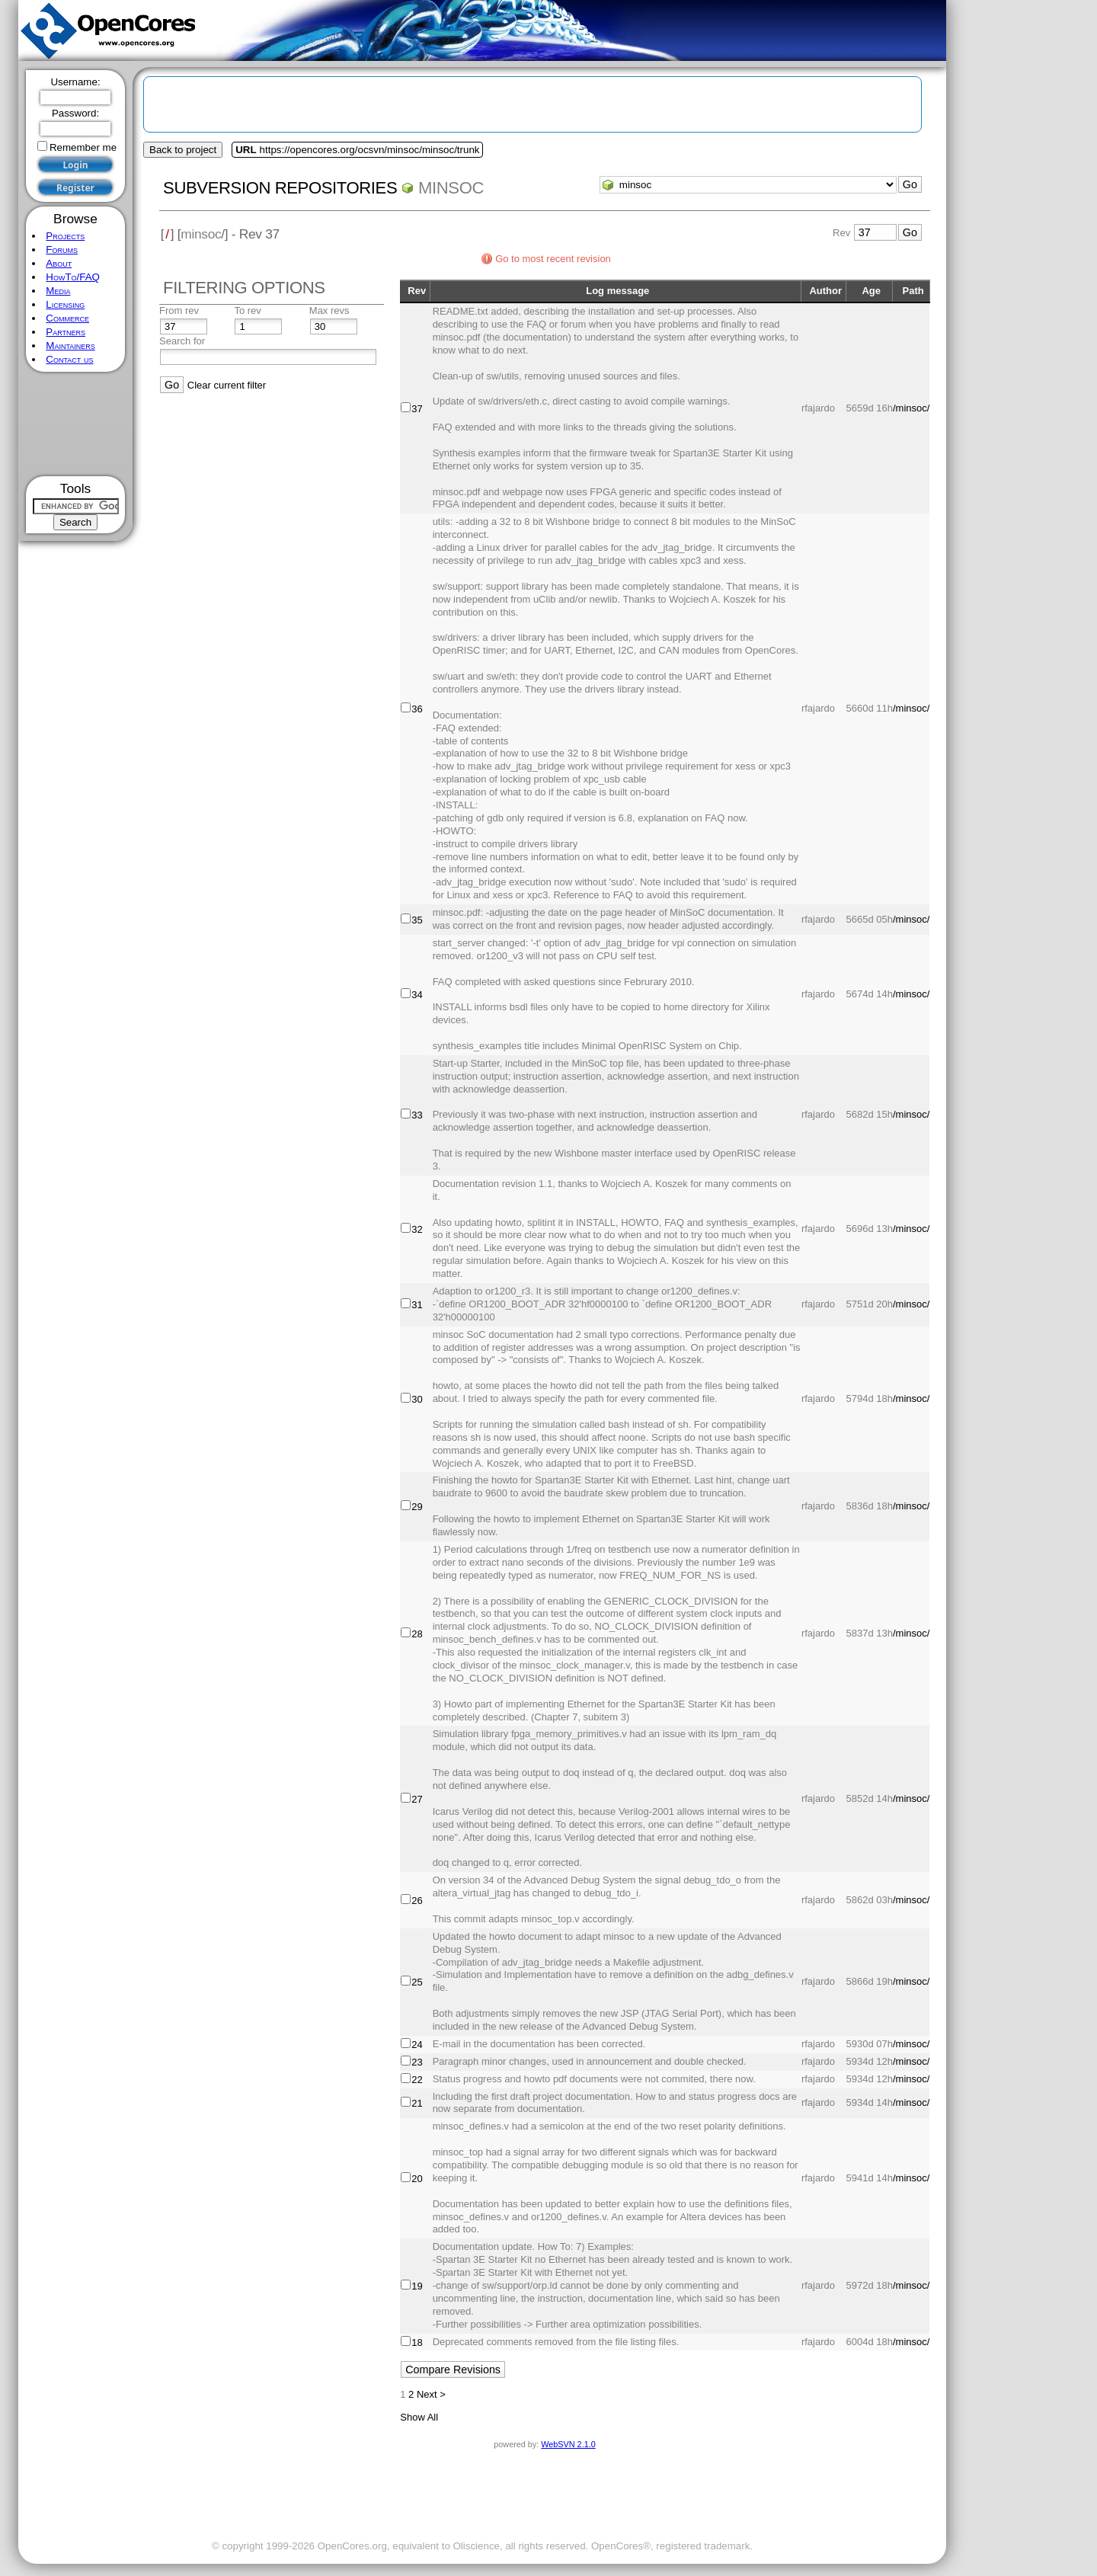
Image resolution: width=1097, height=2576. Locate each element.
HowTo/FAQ (73, 277)
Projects (65, 236)
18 (416, 2342)
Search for (182, 341)
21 (416, 2103)
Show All (419, 2417)
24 (416, 2044)
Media (58, 290)
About (59, 263)
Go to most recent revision (553, 258)
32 (416, 1229)
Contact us (69, 359)
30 (416, 1399)
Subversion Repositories (280, 187)
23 (416, 2062)
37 (416, 408)
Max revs (329, 310)
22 (416, 2079)
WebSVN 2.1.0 (568, 2444)
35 (416, 920)
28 (416, 1634)
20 (416, 2178)
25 (416, 1982)
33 (416, 1115)
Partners (65, 332)
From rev (179, 310)
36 (416, 709)
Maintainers (70, 345)
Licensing (65, 304)
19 (416, 2286)
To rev (247, 310)
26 (416, 1900)
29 (416, 1506)
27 (416, 1799)
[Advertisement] (75, 424)
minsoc (451, 187)
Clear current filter (226, 385)
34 (416, 994)
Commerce (67, 318)
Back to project (182, 149)
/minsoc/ (911, 408)
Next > (431, 2394)
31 (416, 1304)
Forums (62, 249)
